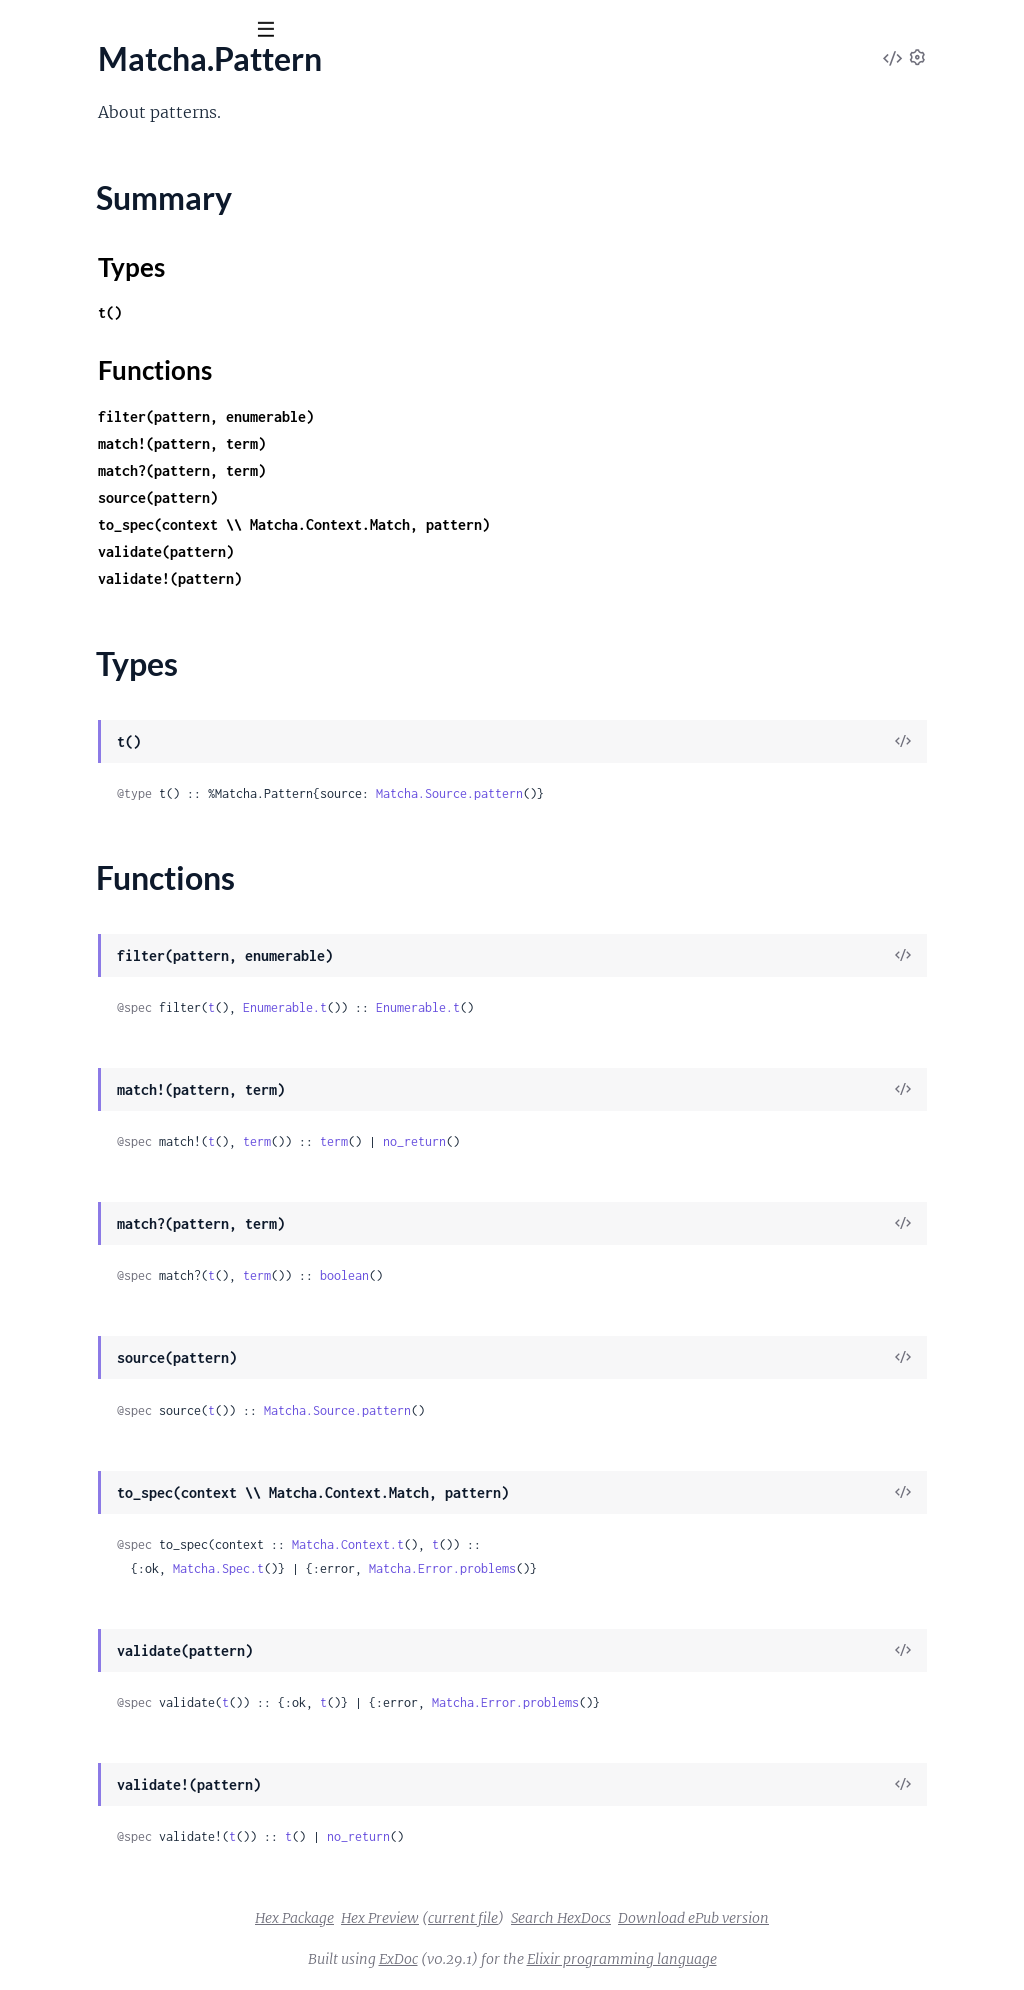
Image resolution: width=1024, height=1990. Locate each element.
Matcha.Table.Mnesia (87, 552)
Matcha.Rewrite (70, 1103)
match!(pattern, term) (444, 443)
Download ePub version (843, 1918)
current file (613, 1918)
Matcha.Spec (59, 368)
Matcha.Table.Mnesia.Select (109, 606)
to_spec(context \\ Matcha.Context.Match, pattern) (556, 524)
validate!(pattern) (432, 578)
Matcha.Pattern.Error (89, 784)
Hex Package (444, 1918)
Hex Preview (530, 1918)
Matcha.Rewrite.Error (89, 811)
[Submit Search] (29, 30)
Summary (65, 286)
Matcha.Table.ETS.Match (99, 498)
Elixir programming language (772, 1959)
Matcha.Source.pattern (711, 793)
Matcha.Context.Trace (90, 1076)
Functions (67, 334)
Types (53, 310)
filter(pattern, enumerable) (468, 416)
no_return (676, 1141)
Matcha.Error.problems (704, 1568)
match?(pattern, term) (444, 470)
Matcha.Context (71, 941)
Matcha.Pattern (69, 251)
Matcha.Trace (61, 682)
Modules (150, 139)
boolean (606, 1275)
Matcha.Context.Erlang (94, 968)
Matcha (117, 79)
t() (372, 312)
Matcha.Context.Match (95, 1022)
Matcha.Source (66, 1157)
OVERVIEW (58, 139)
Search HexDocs (711, 1918)
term (519, 1141)
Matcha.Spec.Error (78, 838)
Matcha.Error (61, 757)
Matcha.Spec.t (480, 1568)
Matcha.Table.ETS (75, 471)
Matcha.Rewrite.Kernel (94, 1130)
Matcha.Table (60, 444)
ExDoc (548, 1959)
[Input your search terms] (150, 29)
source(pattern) (420, 497)
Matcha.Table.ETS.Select (97, 525)
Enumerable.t (547, 1007)
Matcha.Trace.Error (80, 865)
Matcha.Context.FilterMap (107, 995)
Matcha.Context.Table (90, 1049)
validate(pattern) (428, 551)
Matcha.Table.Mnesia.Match (111, 579)
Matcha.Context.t (610, 1544)
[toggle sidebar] (271, 32)
